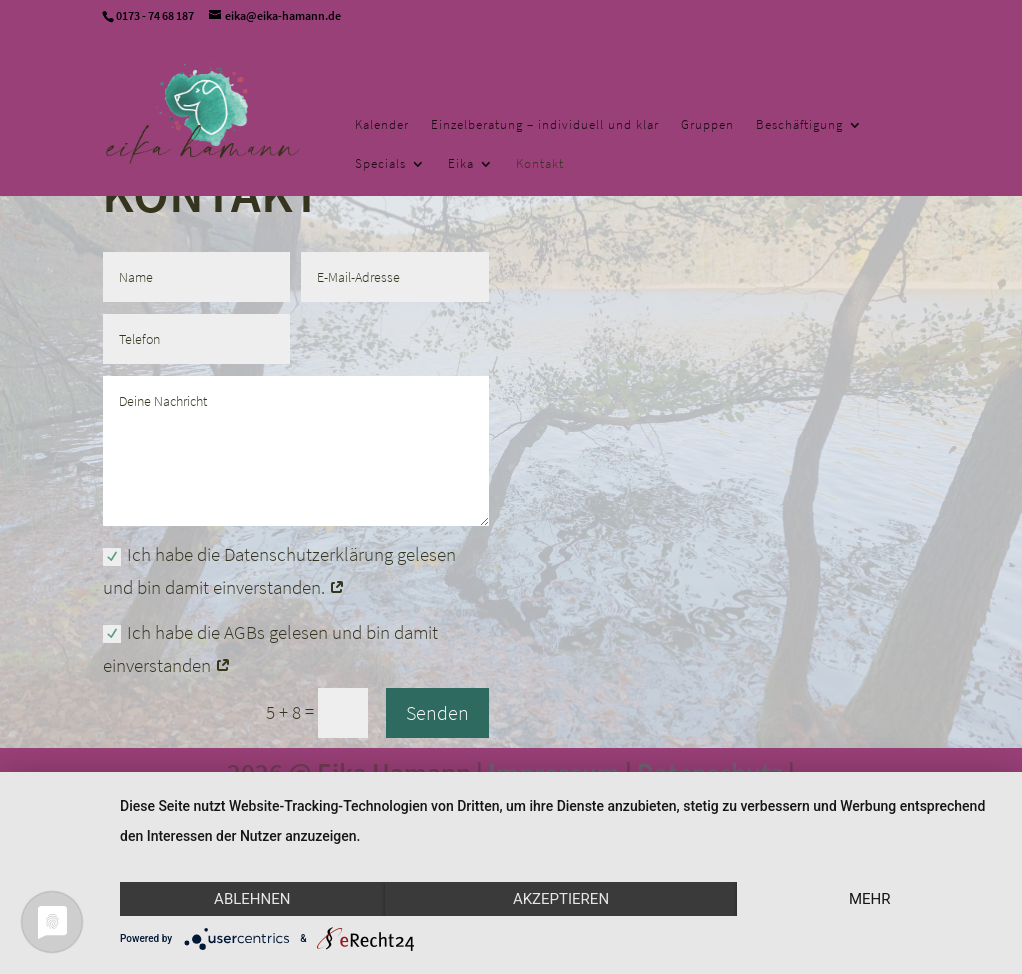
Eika (461, 164)
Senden (437, 712)
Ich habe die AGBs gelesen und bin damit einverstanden (270, 648)
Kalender (382, 125)
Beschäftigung (799, 125)
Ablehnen (252, 899)
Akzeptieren (561, 899)
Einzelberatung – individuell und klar (545, 125)
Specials (380, 164)
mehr (870, 899)
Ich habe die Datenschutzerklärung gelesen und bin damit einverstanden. (279, 570)
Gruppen (707, 125)
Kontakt (540, 164)
